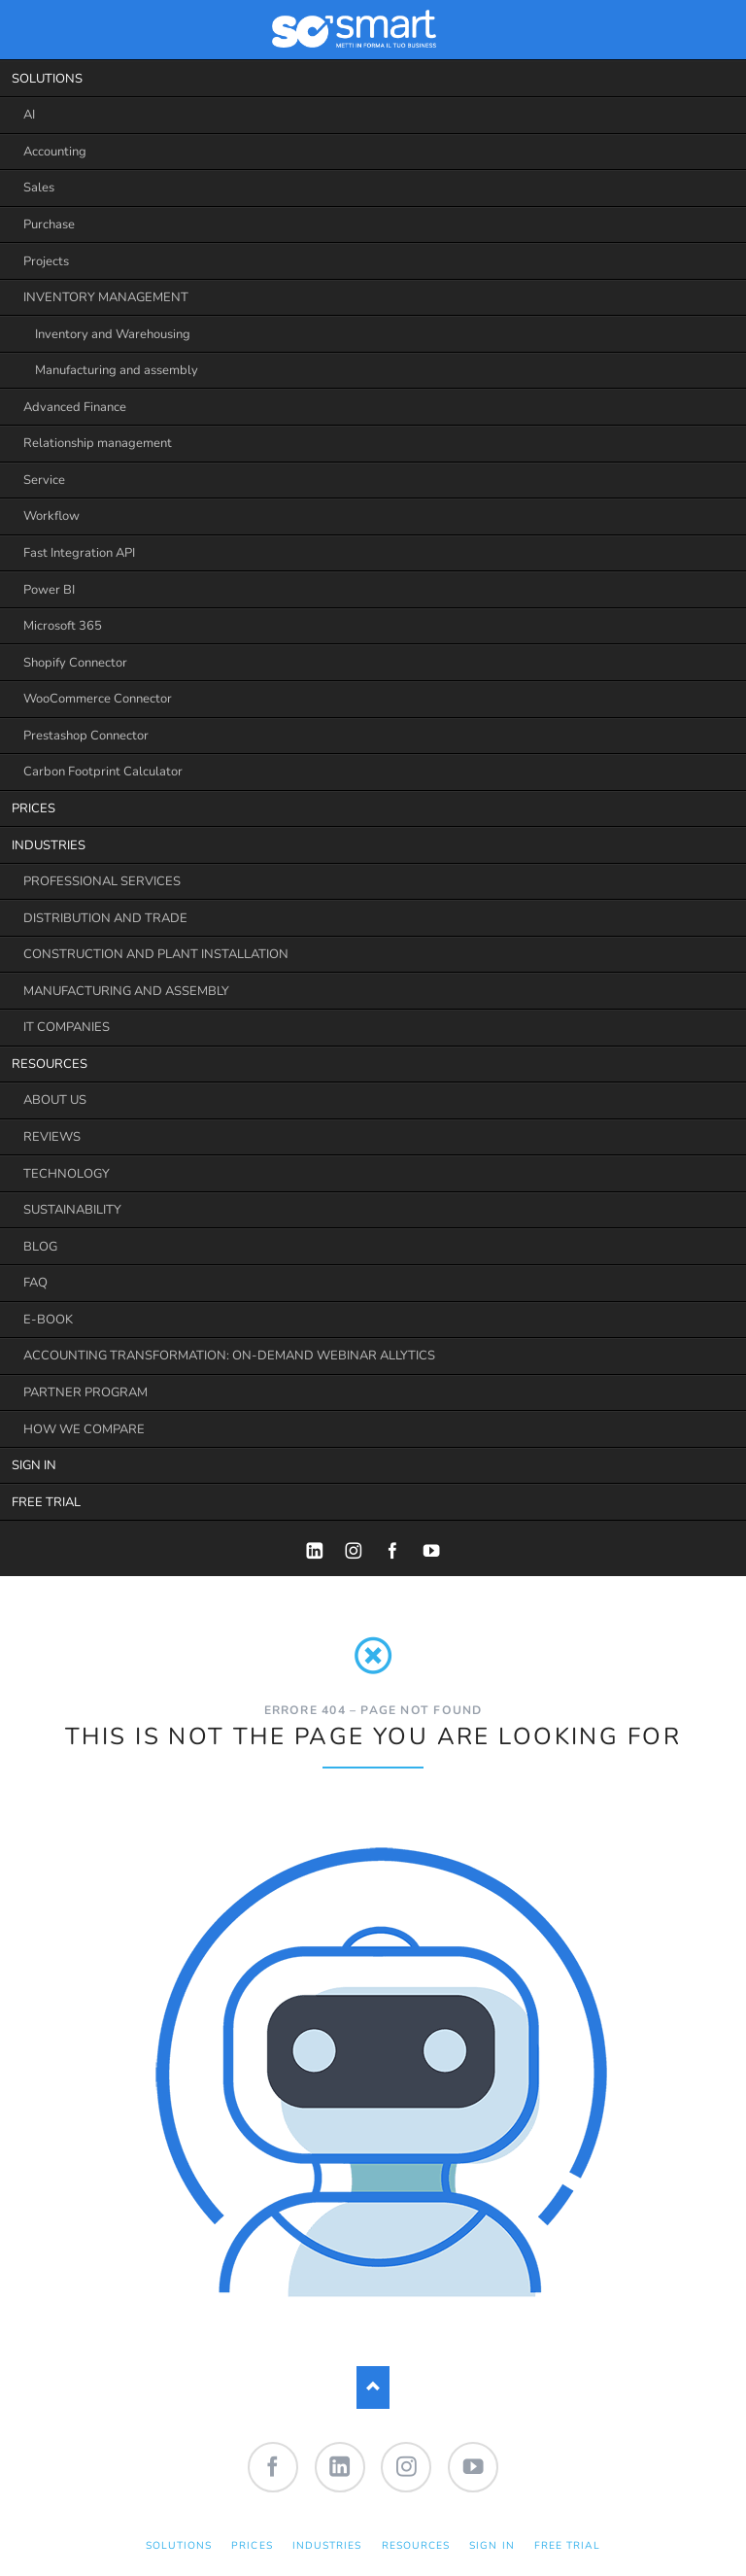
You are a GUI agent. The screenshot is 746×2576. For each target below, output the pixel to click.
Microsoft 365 (62, 626)
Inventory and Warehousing (112, 334)
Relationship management (97, 443)
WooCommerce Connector (97, 698)
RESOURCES (49, 1064)
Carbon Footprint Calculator (103, 771)
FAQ (35, 1282)
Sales (38, 187)
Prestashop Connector (86, 735)
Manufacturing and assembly (116, 370)
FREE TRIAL (46, 1502)
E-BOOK (48, 1319)
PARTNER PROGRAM (85, 1392)
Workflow (51, 516)
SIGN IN (34, 1465)
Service (44, 480)
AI (29, 114)
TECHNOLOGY (66, 1174)
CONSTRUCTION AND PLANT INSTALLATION (155, 954)
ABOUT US (54, 1100)
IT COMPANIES (66, 1027)
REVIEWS (52, 1137)
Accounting (54, 151)
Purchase (49, 224)
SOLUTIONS (47, 78)
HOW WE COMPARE (84, 1429)
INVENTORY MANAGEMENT (105, 297)
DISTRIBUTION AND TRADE (105, 918)
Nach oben (373, 2387)
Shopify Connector (75, 662)
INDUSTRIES (48, 845)
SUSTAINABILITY (72, 1210)
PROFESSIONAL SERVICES (102, 881)
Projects (46, 261)
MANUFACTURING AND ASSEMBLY (126, 991)
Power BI (49, 590)
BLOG (40, 1246)
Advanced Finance (74, 407)
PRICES (33, 808)
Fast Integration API (79, 553)
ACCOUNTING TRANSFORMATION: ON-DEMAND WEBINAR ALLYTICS (229, 1355)
